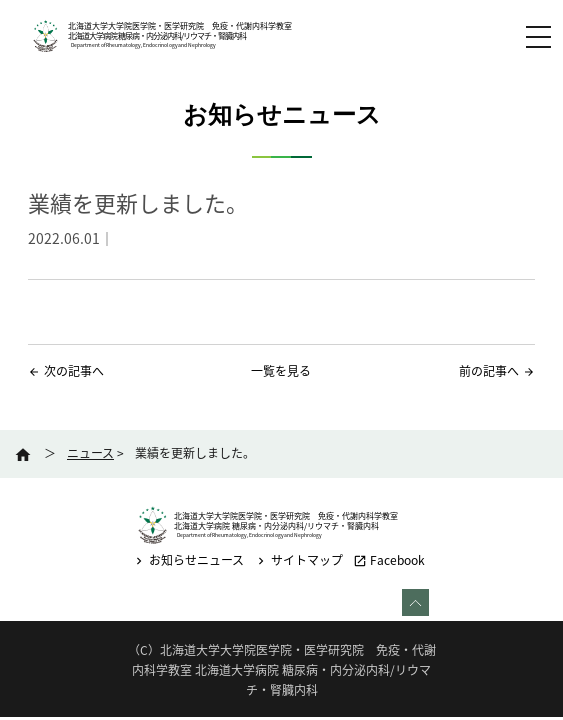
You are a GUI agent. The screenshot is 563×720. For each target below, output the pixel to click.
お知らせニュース (188, 560)
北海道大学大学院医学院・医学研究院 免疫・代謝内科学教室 (180, 26)
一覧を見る (281, 371)
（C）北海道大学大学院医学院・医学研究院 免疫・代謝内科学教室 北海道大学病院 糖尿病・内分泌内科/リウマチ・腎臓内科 (282, 670)
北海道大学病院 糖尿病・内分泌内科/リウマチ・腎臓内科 (157, 36)
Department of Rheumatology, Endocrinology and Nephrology (143, 45)
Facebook (389, 560)
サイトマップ (298, 560)
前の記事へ (489, 371)
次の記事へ (74, 371)
